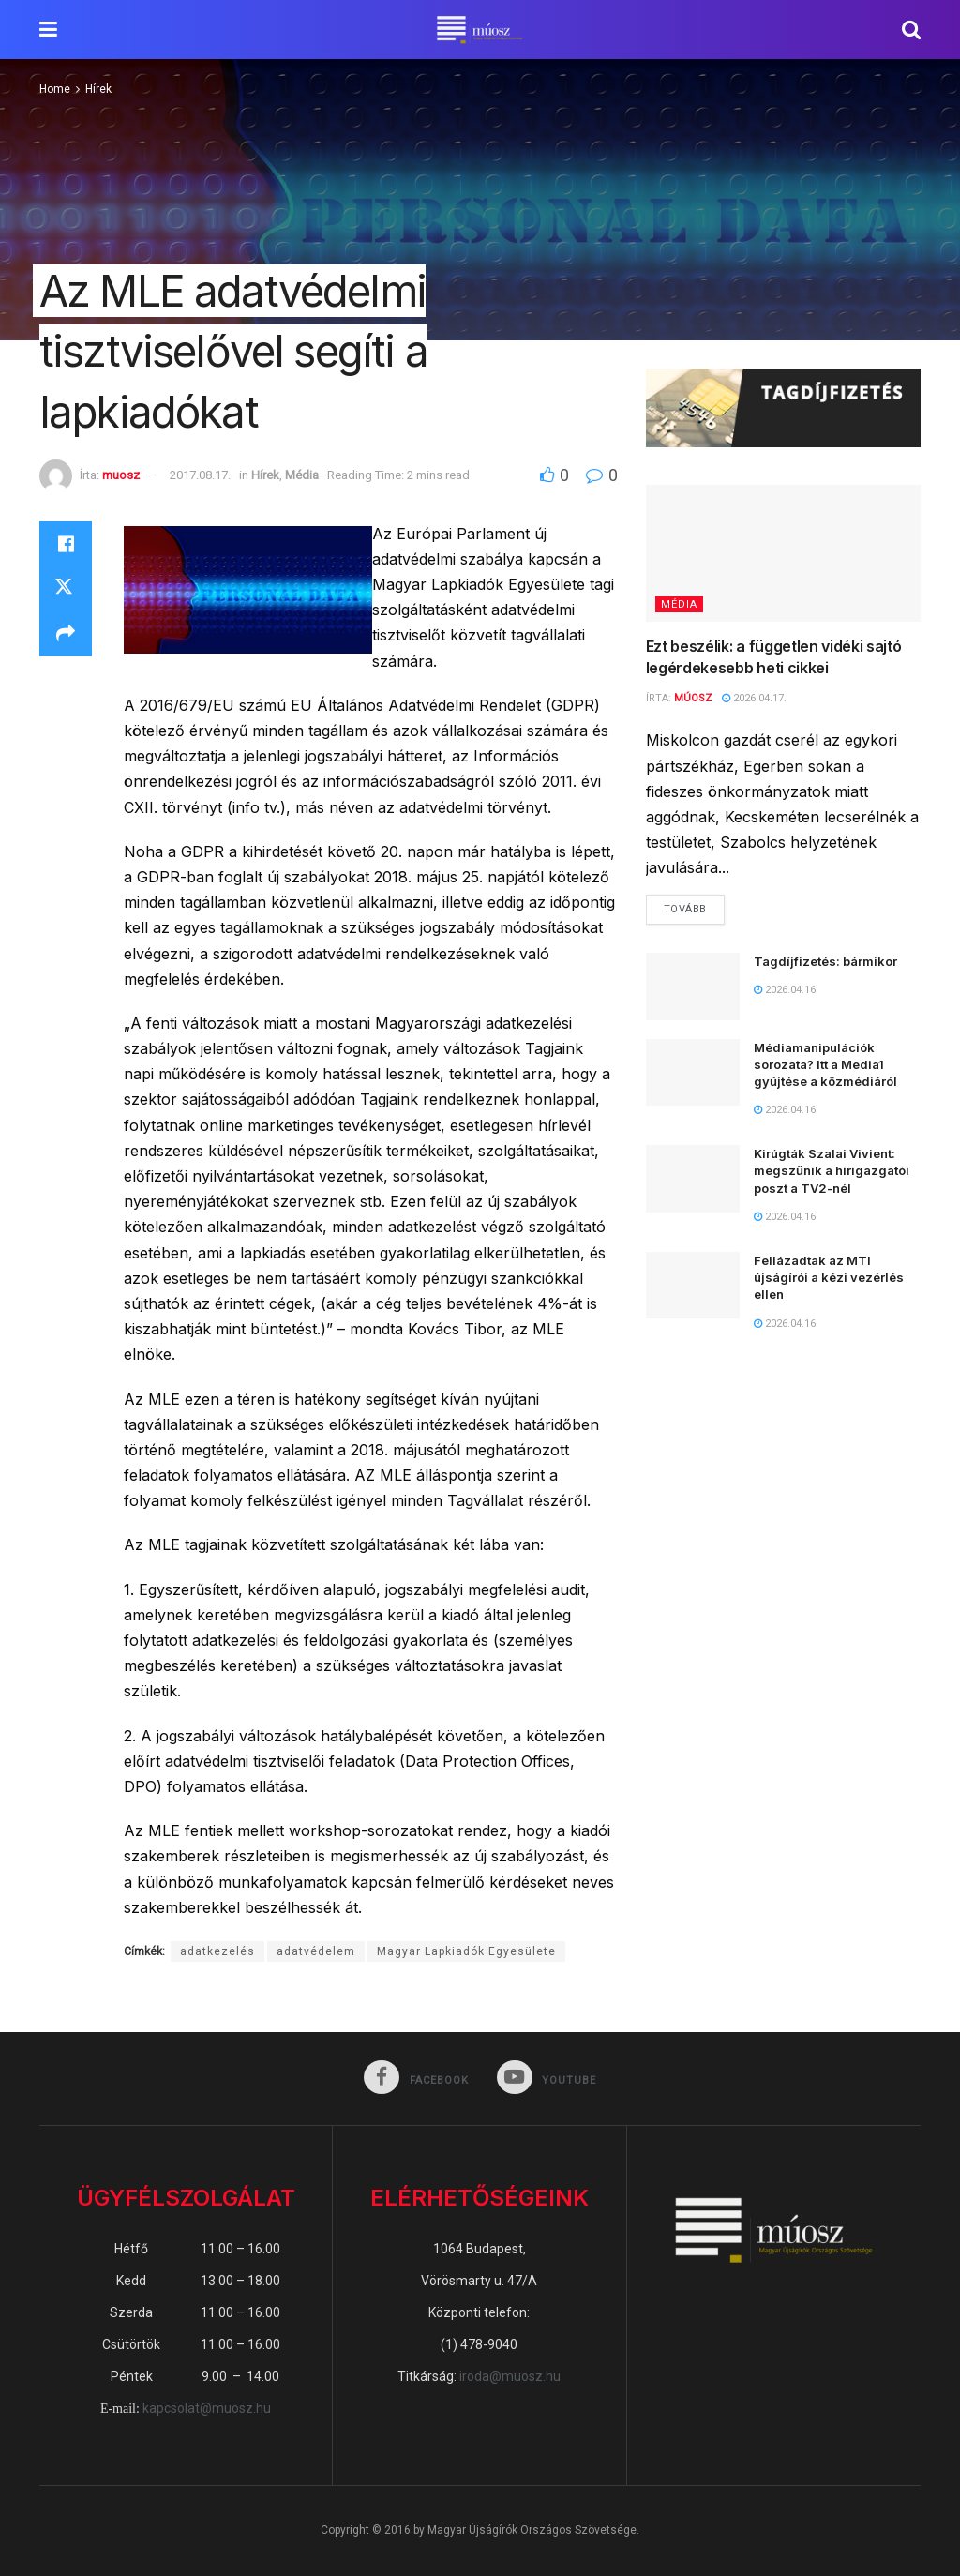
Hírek (98, 89)
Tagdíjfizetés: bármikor (825, 961)
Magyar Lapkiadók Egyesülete (466, 1951)
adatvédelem (316, 1951)
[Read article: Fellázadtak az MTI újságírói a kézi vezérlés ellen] (693, 1285)
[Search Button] (911, 29)
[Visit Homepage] (480, 30)
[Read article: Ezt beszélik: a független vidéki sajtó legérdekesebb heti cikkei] (783, 554)
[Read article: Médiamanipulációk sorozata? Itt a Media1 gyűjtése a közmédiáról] (693, 1073)
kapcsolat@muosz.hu (206, 2408)
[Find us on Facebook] (416, 2078)
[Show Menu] (48, 29)
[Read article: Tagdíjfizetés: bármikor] (693, 986)
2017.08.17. (200, 475)
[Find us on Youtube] (547, 2078)
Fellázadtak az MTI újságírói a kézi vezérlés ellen (829, 1277)
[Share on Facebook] (65, 543)
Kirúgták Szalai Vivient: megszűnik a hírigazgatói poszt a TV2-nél (831, 1170)
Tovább (694, 905)
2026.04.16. (786, 990)
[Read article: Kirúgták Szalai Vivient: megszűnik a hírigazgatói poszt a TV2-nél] (693, 1179)
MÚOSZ (693, 698)
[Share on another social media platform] (65, 633)
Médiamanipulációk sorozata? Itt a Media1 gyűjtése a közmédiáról (825, 1064)
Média (302, 475)
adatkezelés (217, 1951)
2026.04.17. (754, 698)
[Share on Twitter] (65, 588)
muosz (121, 475)
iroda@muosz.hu (510, 2376)
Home (54, 89)
